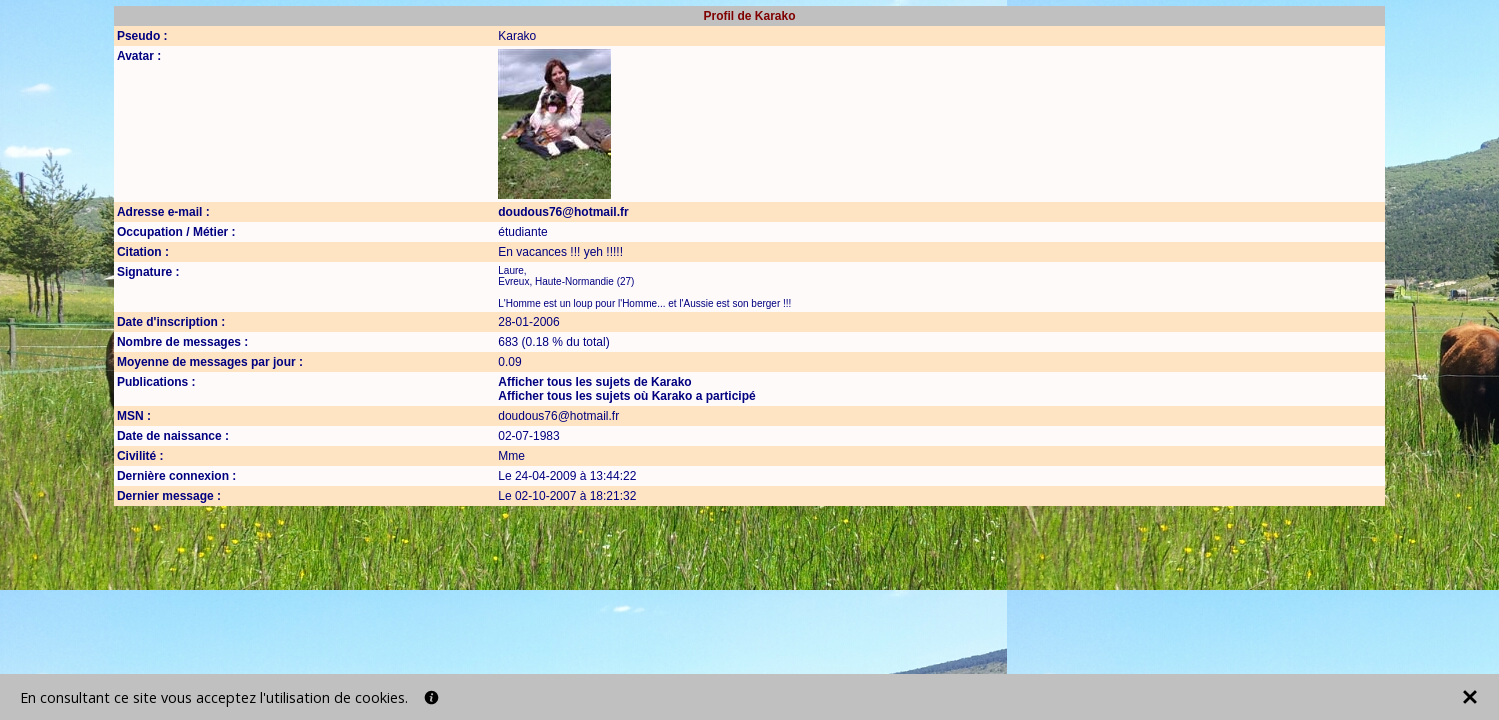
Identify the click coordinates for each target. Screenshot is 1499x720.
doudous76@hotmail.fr (563, 212)
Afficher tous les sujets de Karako (594, 382)
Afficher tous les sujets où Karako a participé (626, 396)
